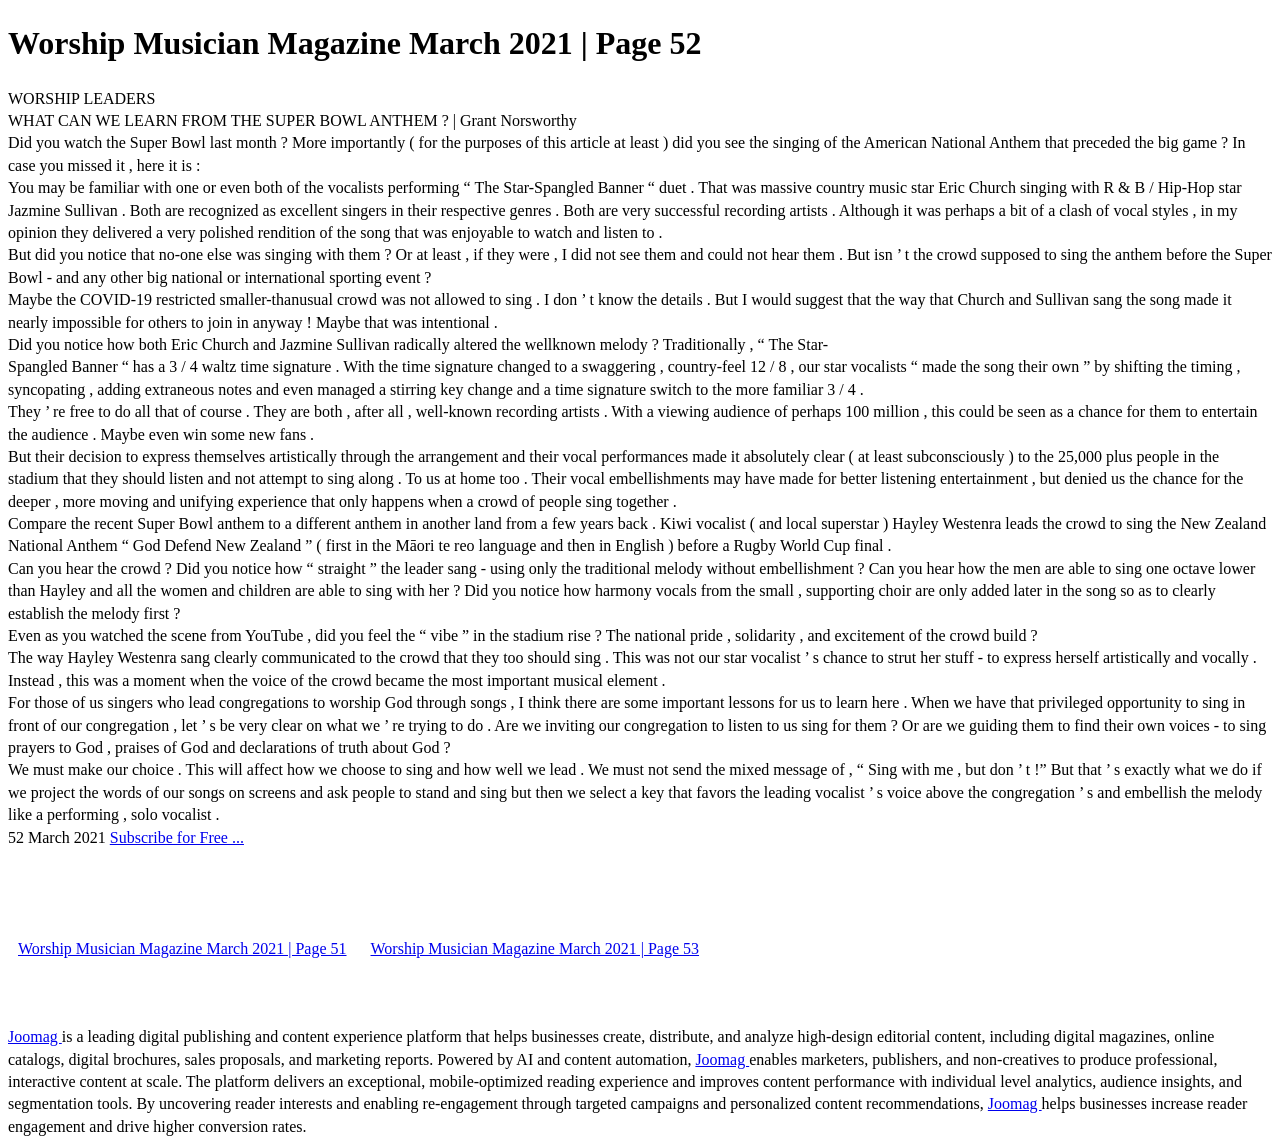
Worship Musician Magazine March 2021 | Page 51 (182, 948)
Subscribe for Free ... (177, 837)
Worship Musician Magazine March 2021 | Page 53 (535, 948)
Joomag (35, 1036)
